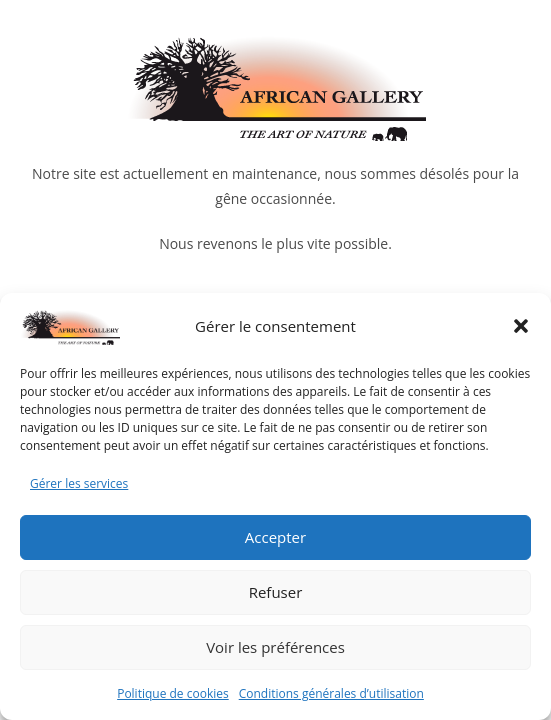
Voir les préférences (275, 647)
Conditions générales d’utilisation (331, 693)
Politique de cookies (173, 693)
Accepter (275, 537)
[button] (521, 326)
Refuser (276, 592)
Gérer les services (79, 483)
